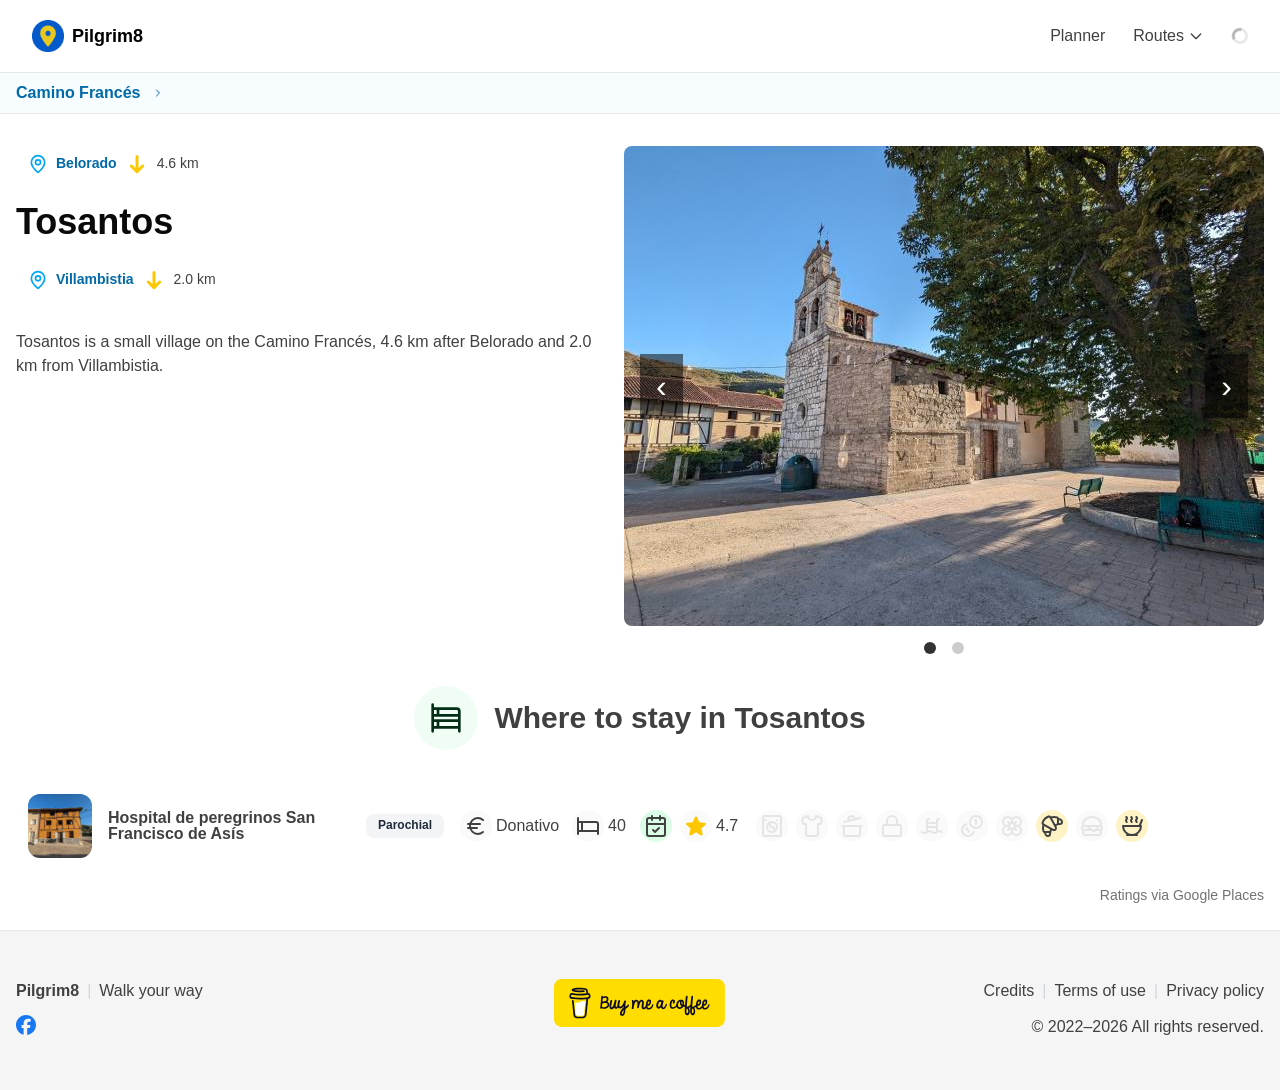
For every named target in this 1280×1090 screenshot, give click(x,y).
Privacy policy (1215, 990)
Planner (1077, 35)
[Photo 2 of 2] (958, 648)
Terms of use (1100, 990)
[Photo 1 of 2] (930, 648)
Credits (1009, 990)
